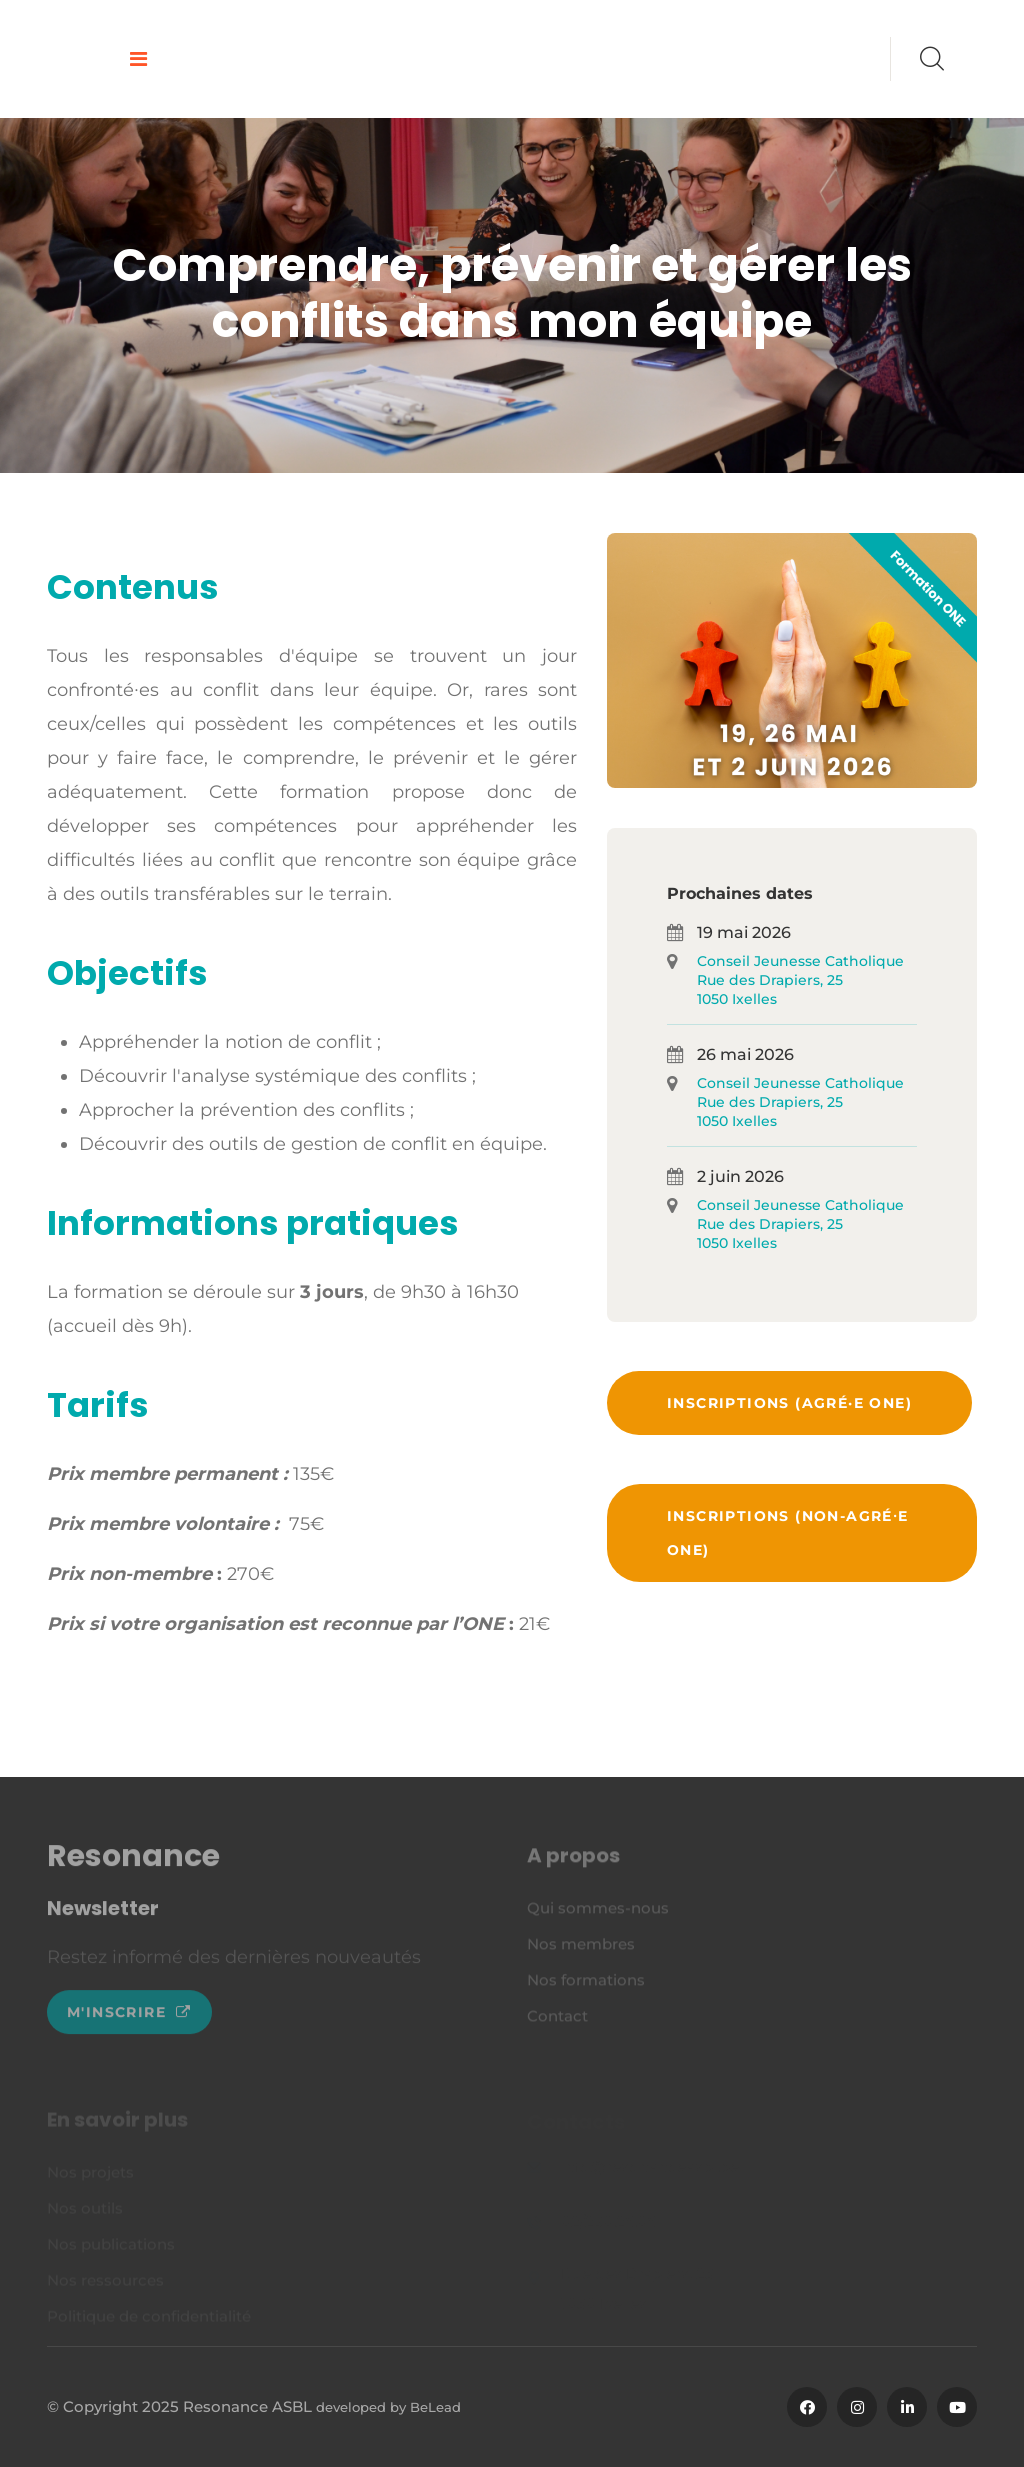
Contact (557, 2021)
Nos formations (586, 1985)
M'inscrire (129, 2019)
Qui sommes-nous (598, 1913)
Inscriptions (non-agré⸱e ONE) (788, 1533)
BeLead (435, 2407)
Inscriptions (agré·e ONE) (789, 1403)
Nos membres (581, 1949)
